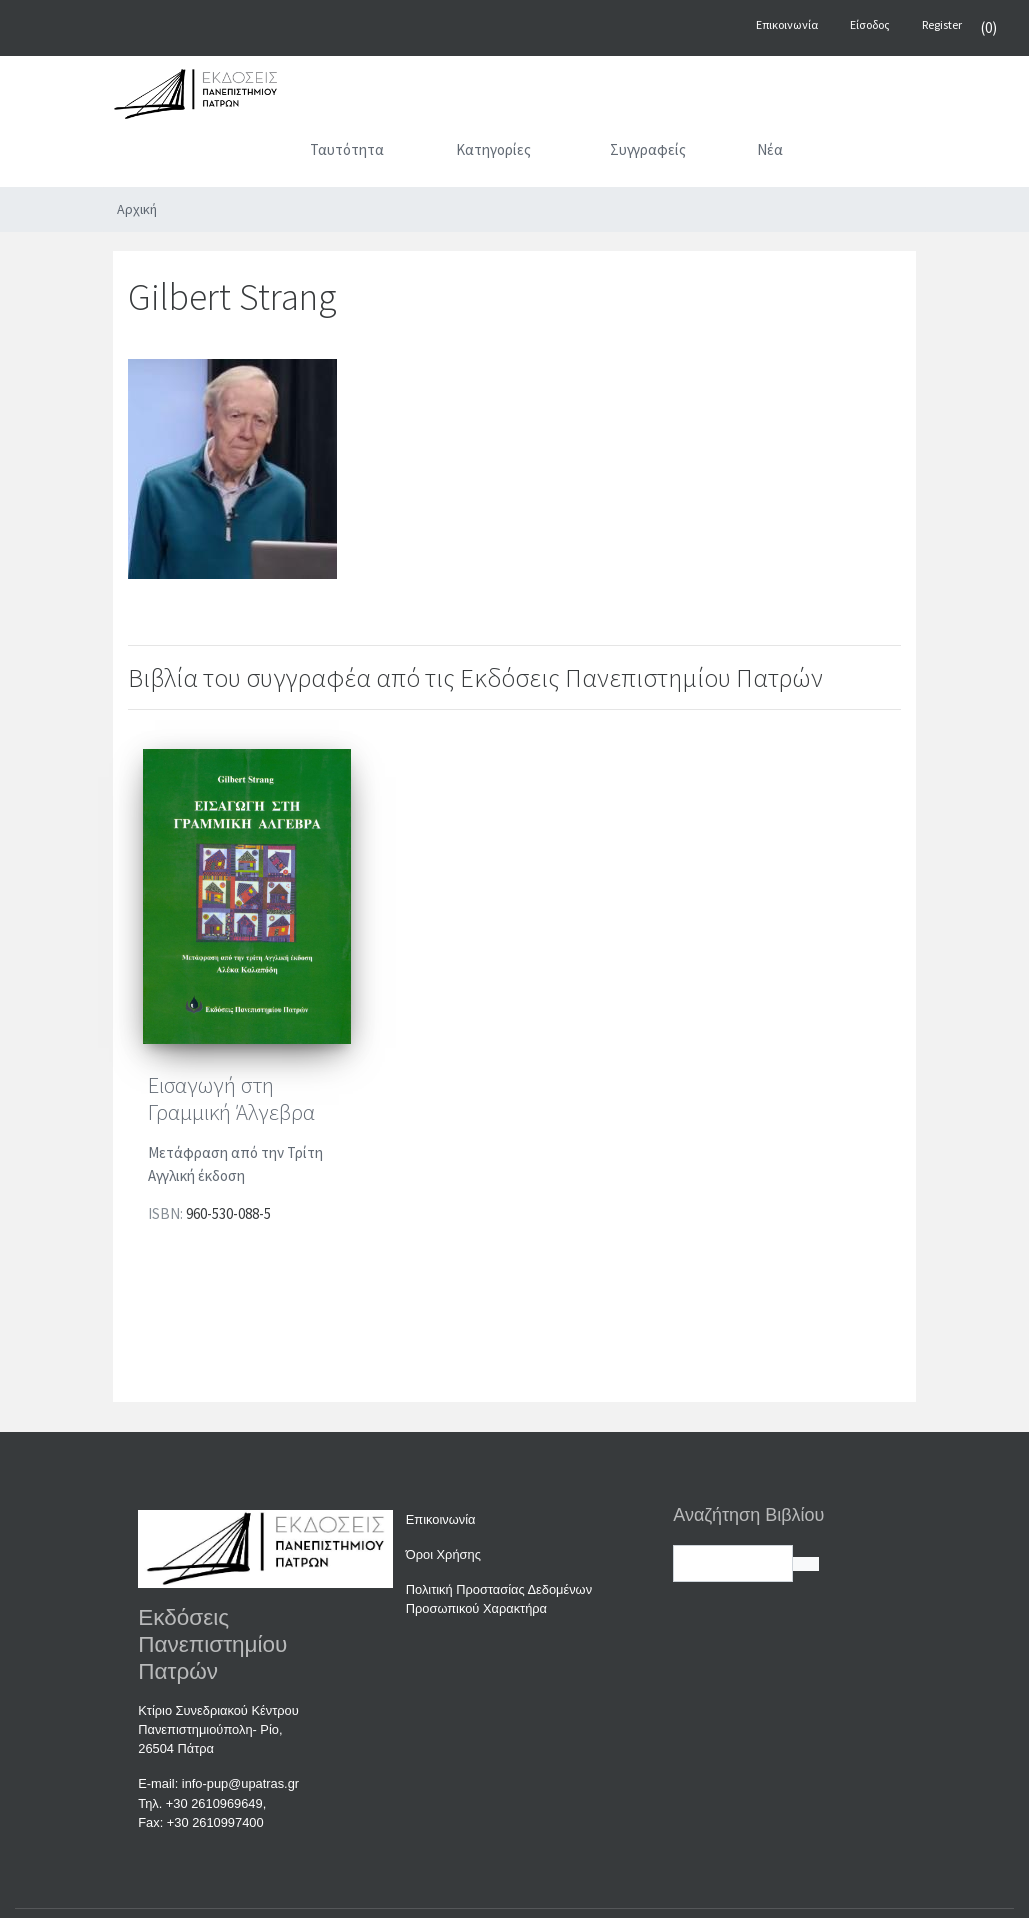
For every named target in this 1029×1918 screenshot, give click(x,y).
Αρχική (137, 209)
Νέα (770, 149)
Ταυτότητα (347, 149)
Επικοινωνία (441, 1519)
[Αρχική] (248, 154)
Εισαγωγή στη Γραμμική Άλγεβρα (231, 1098)
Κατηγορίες (493, 149)
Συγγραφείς (648, 149)
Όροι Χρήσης (443, 1554)
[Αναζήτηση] (863, 154)
